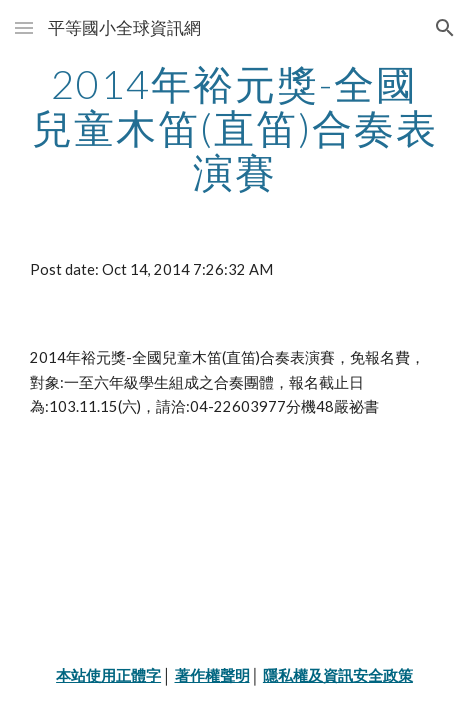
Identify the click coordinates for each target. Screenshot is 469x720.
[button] (24, 27)
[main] (234, 128)
